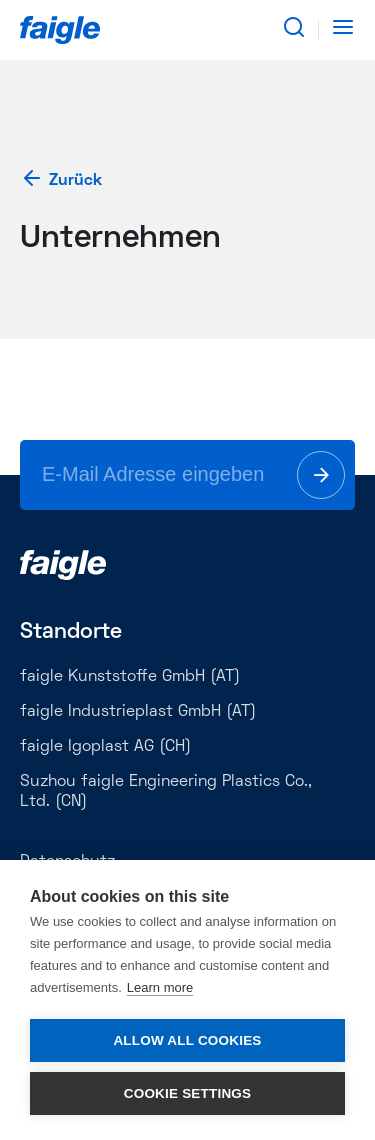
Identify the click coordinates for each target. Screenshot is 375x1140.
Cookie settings (188, 1093)
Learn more (160, 987)
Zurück (61, 180)
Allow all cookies (187, 1040)
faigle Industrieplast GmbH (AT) (138, 712)
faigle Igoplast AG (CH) (105, 747)
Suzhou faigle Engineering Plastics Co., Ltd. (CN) (166, 792)
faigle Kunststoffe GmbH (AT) (130, 677)
